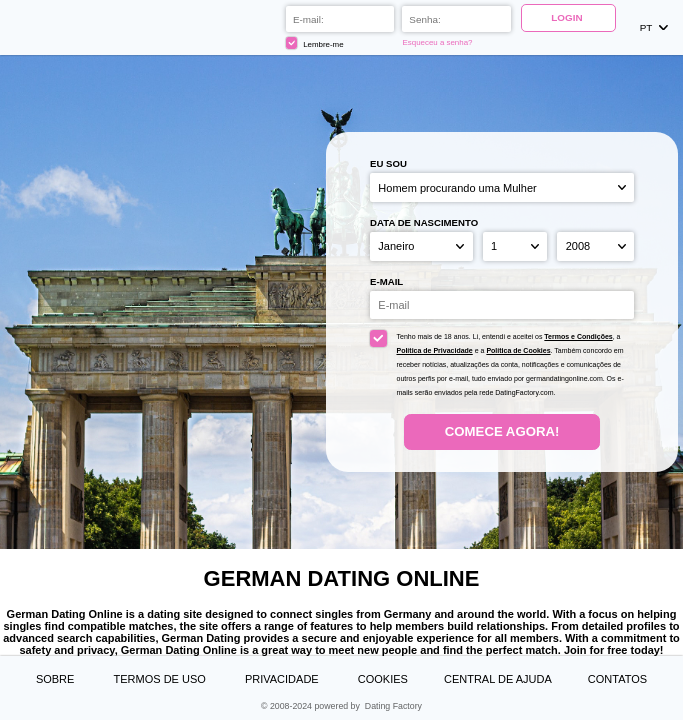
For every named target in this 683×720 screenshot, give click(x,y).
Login (568, 17)
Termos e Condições (578, 336)
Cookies (383, 679)
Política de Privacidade (434, 350)
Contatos (617, 679)
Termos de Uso (161, 679)
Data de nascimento (424, 222)
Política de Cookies (518, 350)
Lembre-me (316, 43)
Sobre (57, 679)
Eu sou (388, 163)
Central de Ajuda (498, 679)
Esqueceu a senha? (439, 42)
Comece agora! (502, 431)
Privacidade (283, 679)
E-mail (386, 281)
